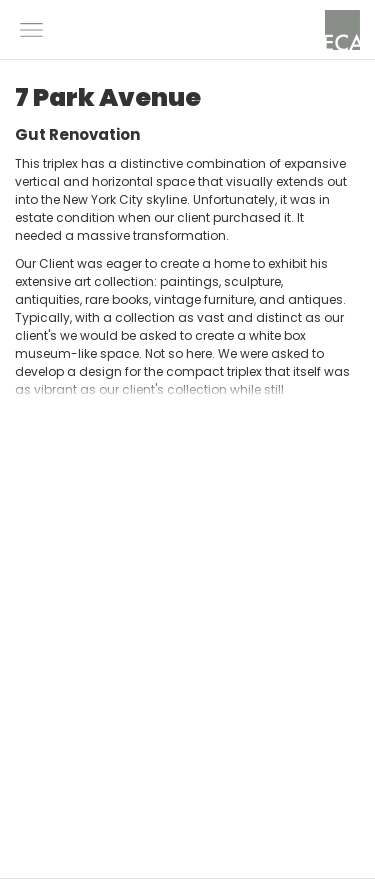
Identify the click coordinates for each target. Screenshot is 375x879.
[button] (31, 30)
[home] (342, 30)
